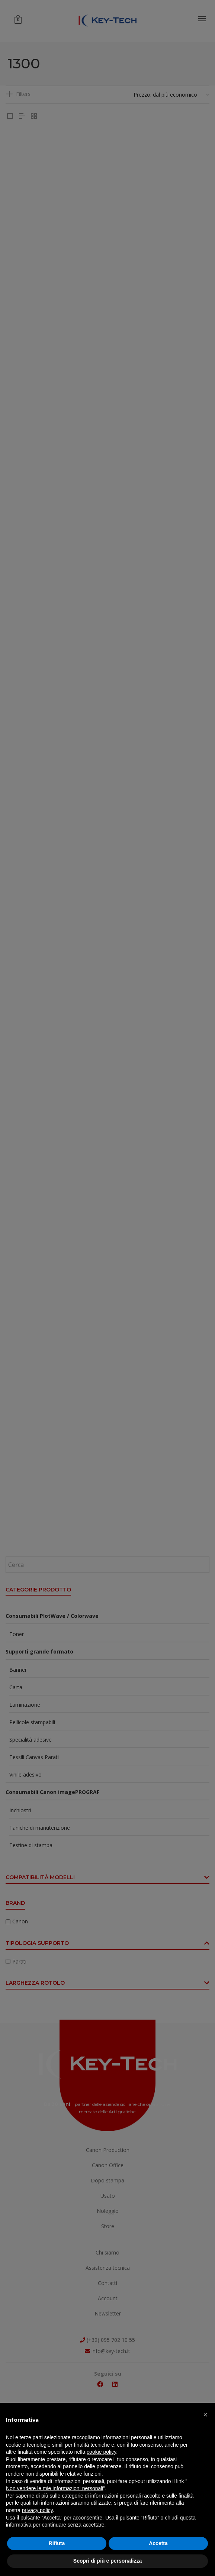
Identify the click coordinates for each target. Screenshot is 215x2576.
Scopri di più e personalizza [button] (107, 2561)
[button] (205, 2415)
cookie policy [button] (101, 2452)
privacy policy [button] (37, 2510)
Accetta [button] (158, 2543)
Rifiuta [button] (57, 2543)
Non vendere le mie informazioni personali (54, 2488)
